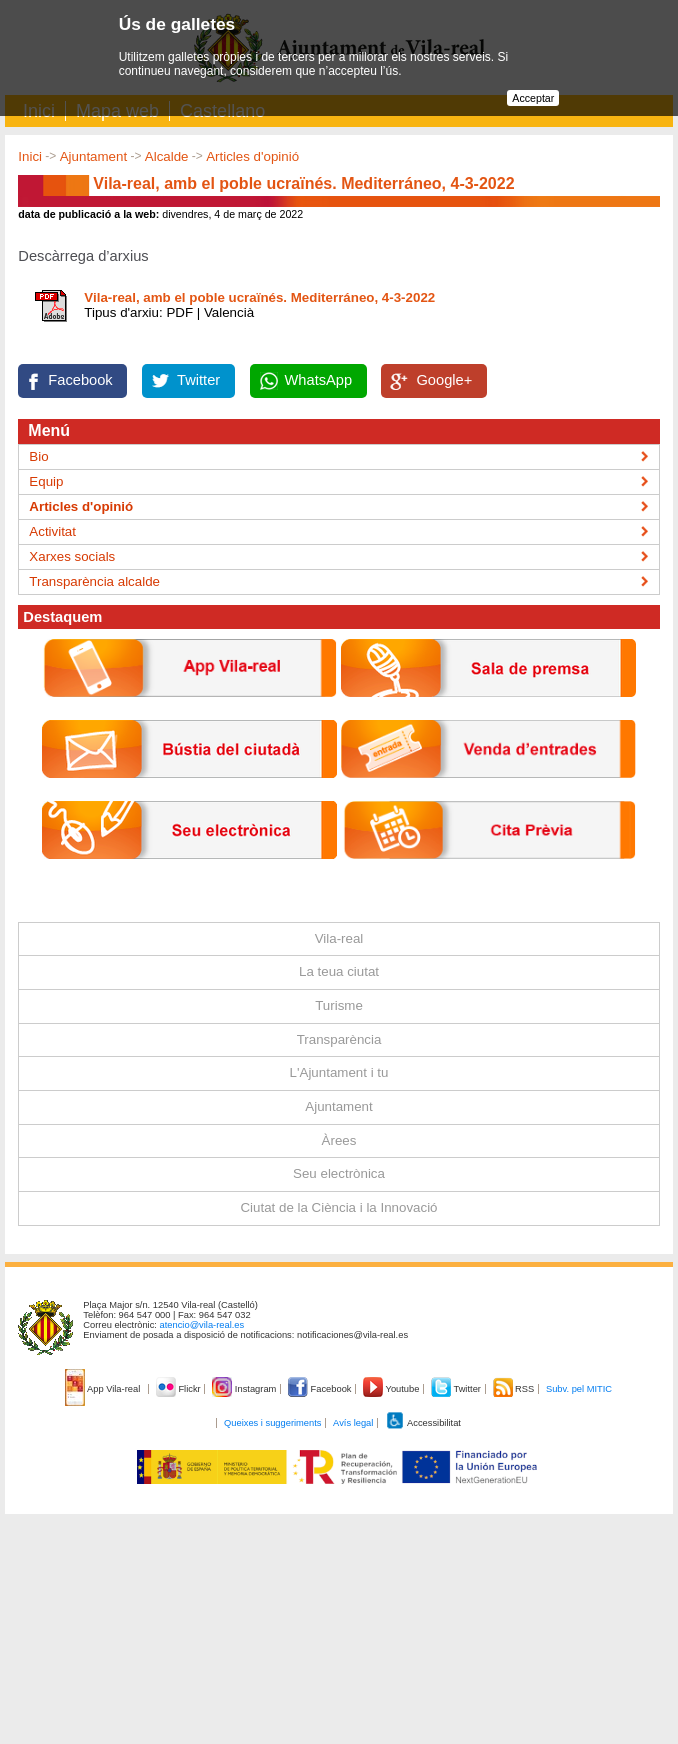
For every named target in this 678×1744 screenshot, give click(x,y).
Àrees (339, 1140)
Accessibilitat (423, 1423)
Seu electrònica (339, 1173)
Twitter (198, 380)
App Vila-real (104, 1389)
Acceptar (533, 98)
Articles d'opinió (252, 156)
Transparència (339, 1039)
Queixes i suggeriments (272, 1423)
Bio (38, 456)
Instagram (245, 1389)
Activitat (52, 531)
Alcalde (167, 156)
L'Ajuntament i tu (339, 1072)
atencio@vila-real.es (202, 1325)
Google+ (444, 380)
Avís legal (353, 1423)
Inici (30, 156)
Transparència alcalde (94, 581)
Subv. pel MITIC (579, 1389)
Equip (46, 481)
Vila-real (339, 938)
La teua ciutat (339, 971)
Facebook (80, 380)
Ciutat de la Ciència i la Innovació (338, 1207)
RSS (515, 1389)
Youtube (392, 1389)
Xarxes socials (72, 556)
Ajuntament (93, 156)
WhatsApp (319, 380)
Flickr (179, 1389)
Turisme (339, 1005)
